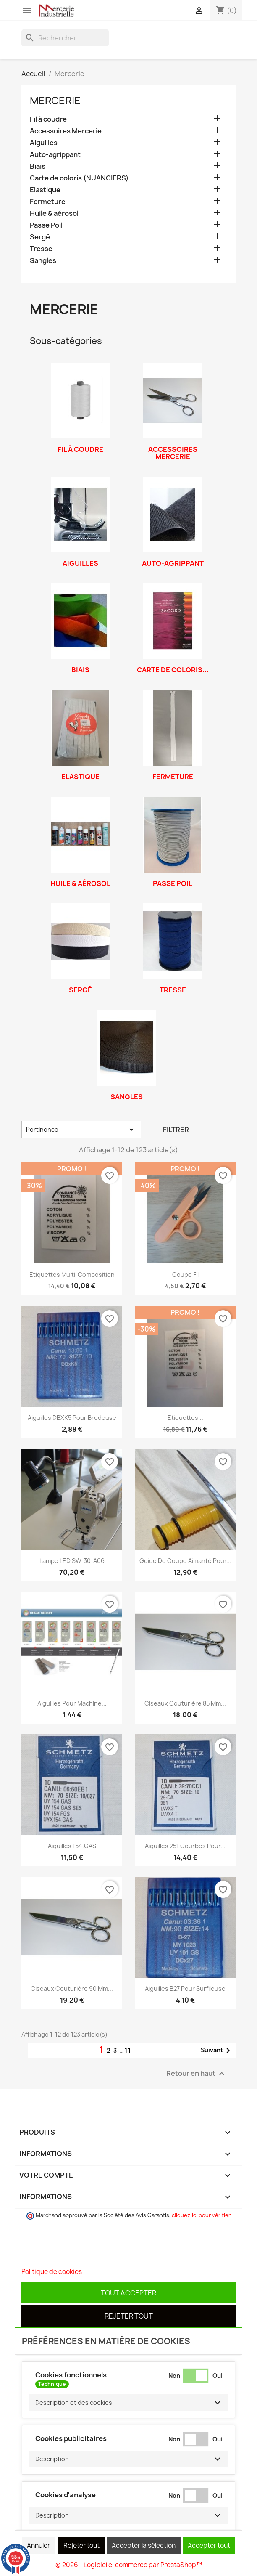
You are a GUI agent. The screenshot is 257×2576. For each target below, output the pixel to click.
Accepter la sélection (144, 2545)
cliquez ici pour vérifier (201, 2215)
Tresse (41, 248)
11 (128, 2050)
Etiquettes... (185, 1418)
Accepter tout (209, 2545)
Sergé (40, 237)
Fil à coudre (48, 119)
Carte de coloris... (173, 669)
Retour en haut (196, 2074)
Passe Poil (46, 225)
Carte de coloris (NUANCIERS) (79, 178)
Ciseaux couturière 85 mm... (185, 1703)
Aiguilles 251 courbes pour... (185, 1846)
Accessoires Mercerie (66, 131)
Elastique (45, 190)
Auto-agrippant (55, 154)
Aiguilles (44, 142)
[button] (128, 2402)
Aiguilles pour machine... (72, 1703)
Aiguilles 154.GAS (72, 1846)
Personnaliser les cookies (121, 2271)
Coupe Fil (185, 1275)
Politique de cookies (51, 2271)
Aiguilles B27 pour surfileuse (185, 1988)
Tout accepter (128, 2292)
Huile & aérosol (54, 213)
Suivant (217, 2050)
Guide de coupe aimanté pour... (185, 1561)
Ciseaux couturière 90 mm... (72, 1988)
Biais (37, 166)
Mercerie (55, 100)
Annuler (38, 2545)
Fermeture (48, 201)
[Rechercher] (65, 37)
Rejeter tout (129, 2316)
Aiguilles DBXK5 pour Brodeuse (72, 1418)
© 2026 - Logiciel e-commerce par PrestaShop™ (128, 2564)
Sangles (43, 260)
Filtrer (176, 1129)
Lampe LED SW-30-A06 (72, 1561)
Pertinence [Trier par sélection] (81, 1130)
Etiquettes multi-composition (72, 1275)
